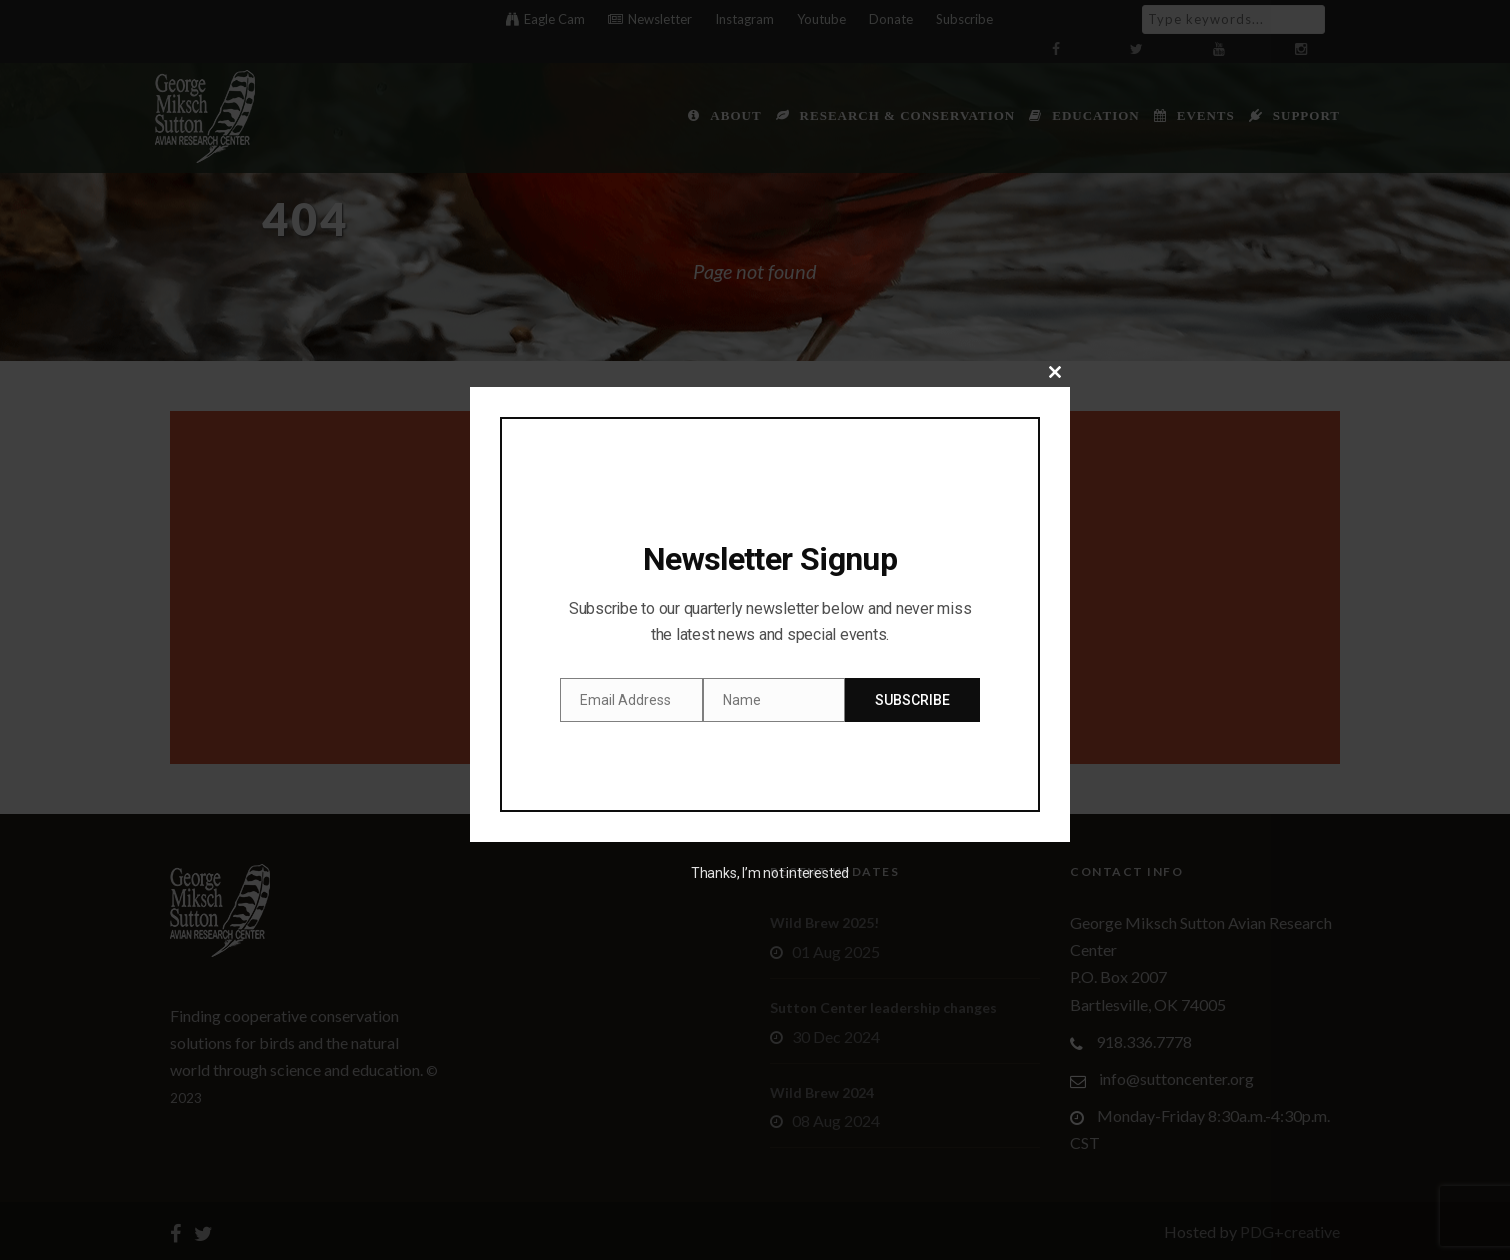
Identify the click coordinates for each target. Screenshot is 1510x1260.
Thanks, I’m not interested (770, 873)
